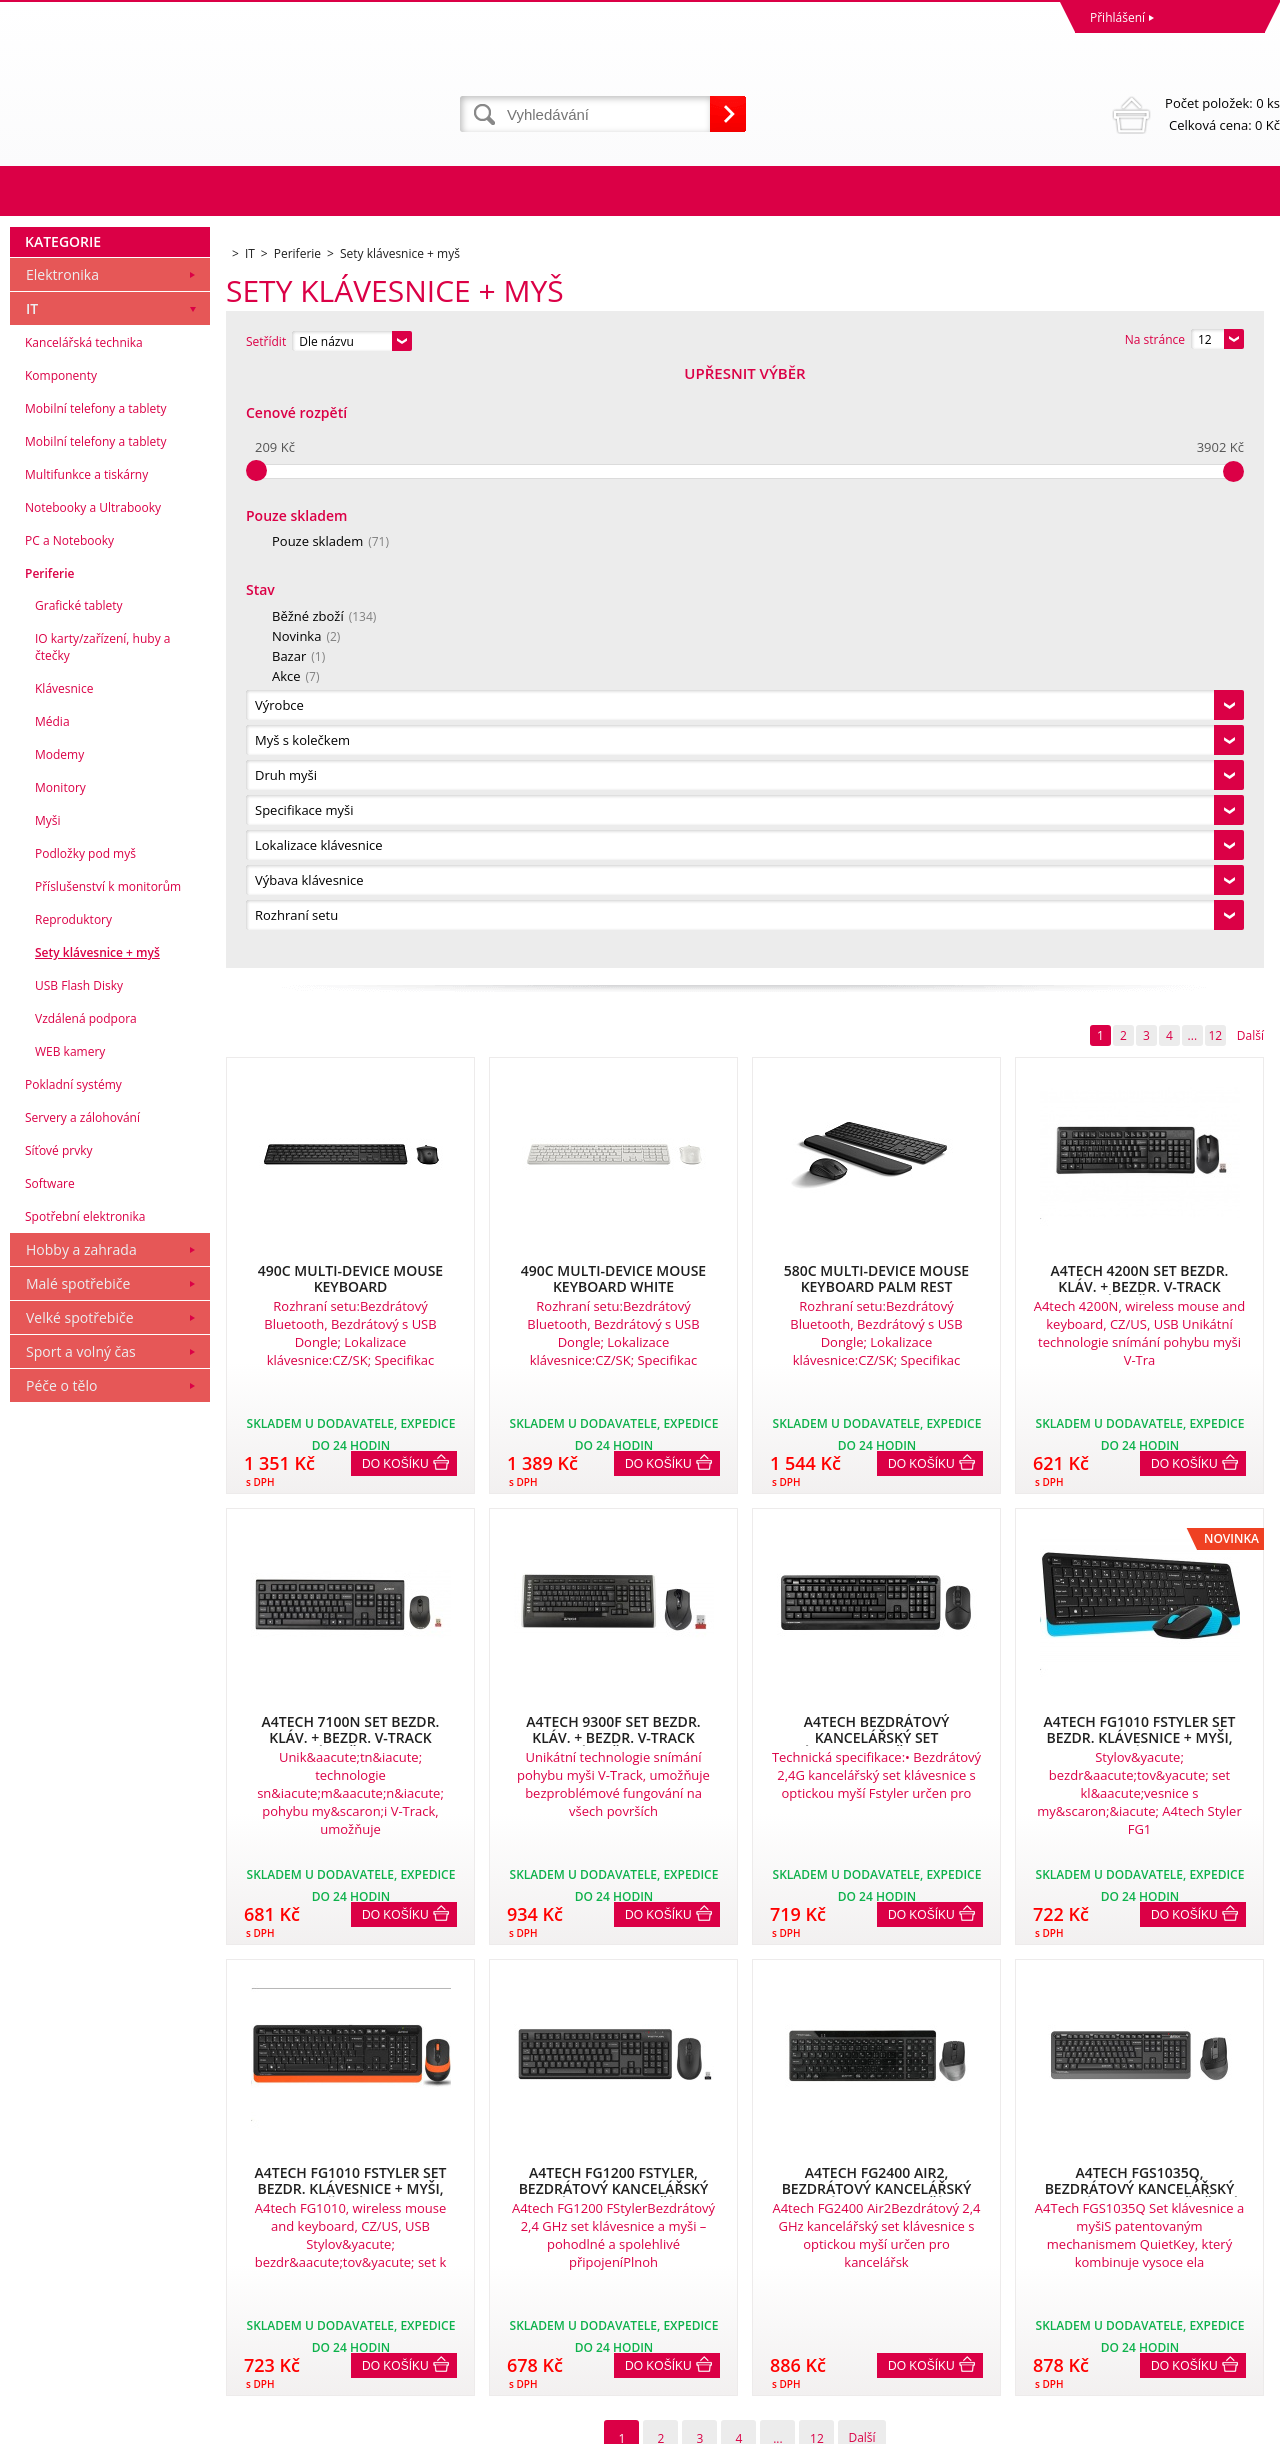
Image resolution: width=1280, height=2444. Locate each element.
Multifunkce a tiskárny (86, 1071)
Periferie (50, 1170)
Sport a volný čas (81, 1948)
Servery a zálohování (82, 1714)
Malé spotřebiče (78, 1880)
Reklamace (45, 2237)
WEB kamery (70, 1648)
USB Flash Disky (79, 1582)
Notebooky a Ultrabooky (93, 1104)
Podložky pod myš (85, 1450)
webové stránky (1139, 2423)
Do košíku (395, 867)
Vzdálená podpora (86, 1615)
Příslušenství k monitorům (108, 1483)
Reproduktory (73, 1516)
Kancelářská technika (84, 939)
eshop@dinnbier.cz (383, 2347)
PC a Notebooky (69, 1137)
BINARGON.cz (1241, 2423)
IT (32, 905)
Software (50, 1780)
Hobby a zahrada (81, 1846)
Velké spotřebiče (80, 1914)
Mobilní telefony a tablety (96, 1005)
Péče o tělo (61, 1982)
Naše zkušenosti (690, 2237)
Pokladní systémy (73, 1681)
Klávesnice (64, 1285)
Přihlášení (1117, 17)
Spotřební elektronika (85, 1813)
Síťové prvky (59, 1747)
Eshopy (1062, 2423)
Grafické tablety (79, 1202)
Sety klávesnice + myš (97, 1549)
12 (1215, 438)
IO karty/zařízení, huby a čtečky (102, 1244)
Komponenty (61, 972)
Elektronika (62, 871)
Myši (48, 1417)
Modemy (59, 1351)
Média (52, 1318)
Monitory (60, 1384)
